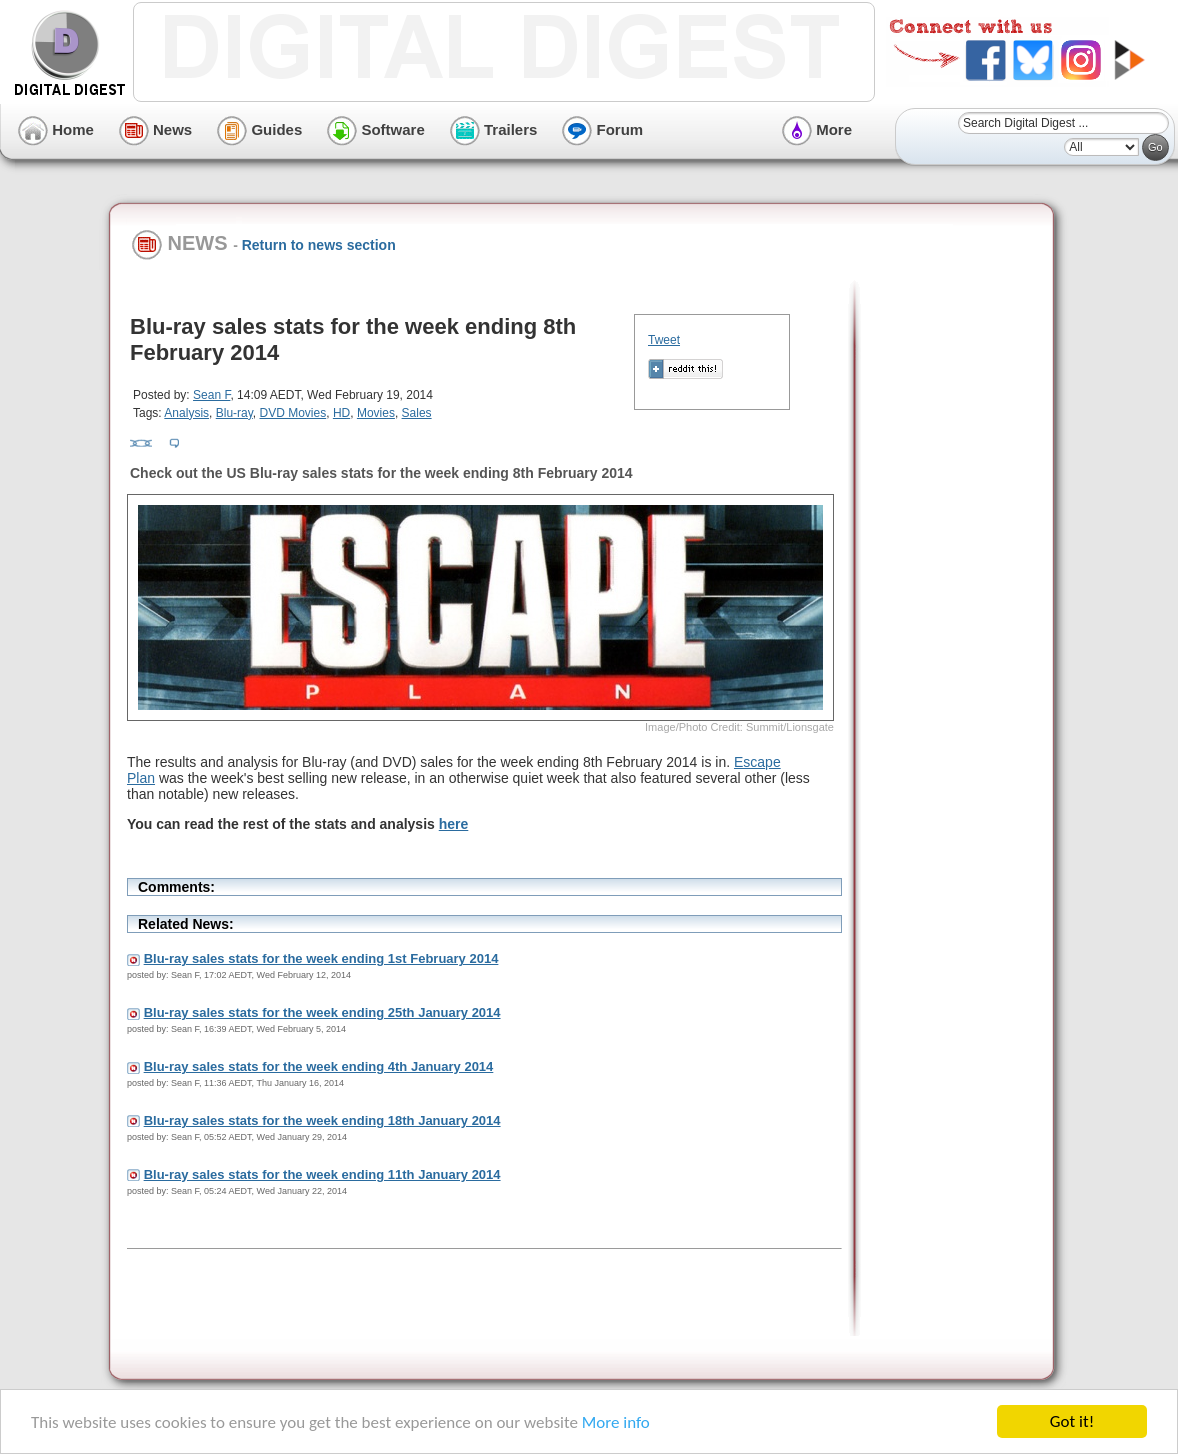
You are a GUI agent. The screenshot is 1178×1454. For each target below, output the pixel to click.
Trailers (494, 129)
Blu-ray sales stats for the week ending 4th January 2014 (319, 1066)
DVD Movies (293, 413)
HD (341, 413)
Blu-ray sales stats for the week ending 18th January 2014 (322, 1120)
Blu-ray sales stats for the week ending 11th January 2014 (322, 1174)
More (817, 129)
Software (376, 129)
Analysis (186, 413)
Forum (602, 129)
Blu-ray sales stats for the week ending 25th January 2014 (322, 1012)
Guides (259, 129)
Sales (417, 413)
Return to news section (319, 245)
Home (56, 129)
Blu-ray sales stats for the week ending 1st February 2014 (321, 958)
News (155, 129)
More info (616, 1422)
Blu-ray (234, 413)
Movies (376, 413)
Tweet (664, 340)
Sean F (211, 395)
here (454, 824)
